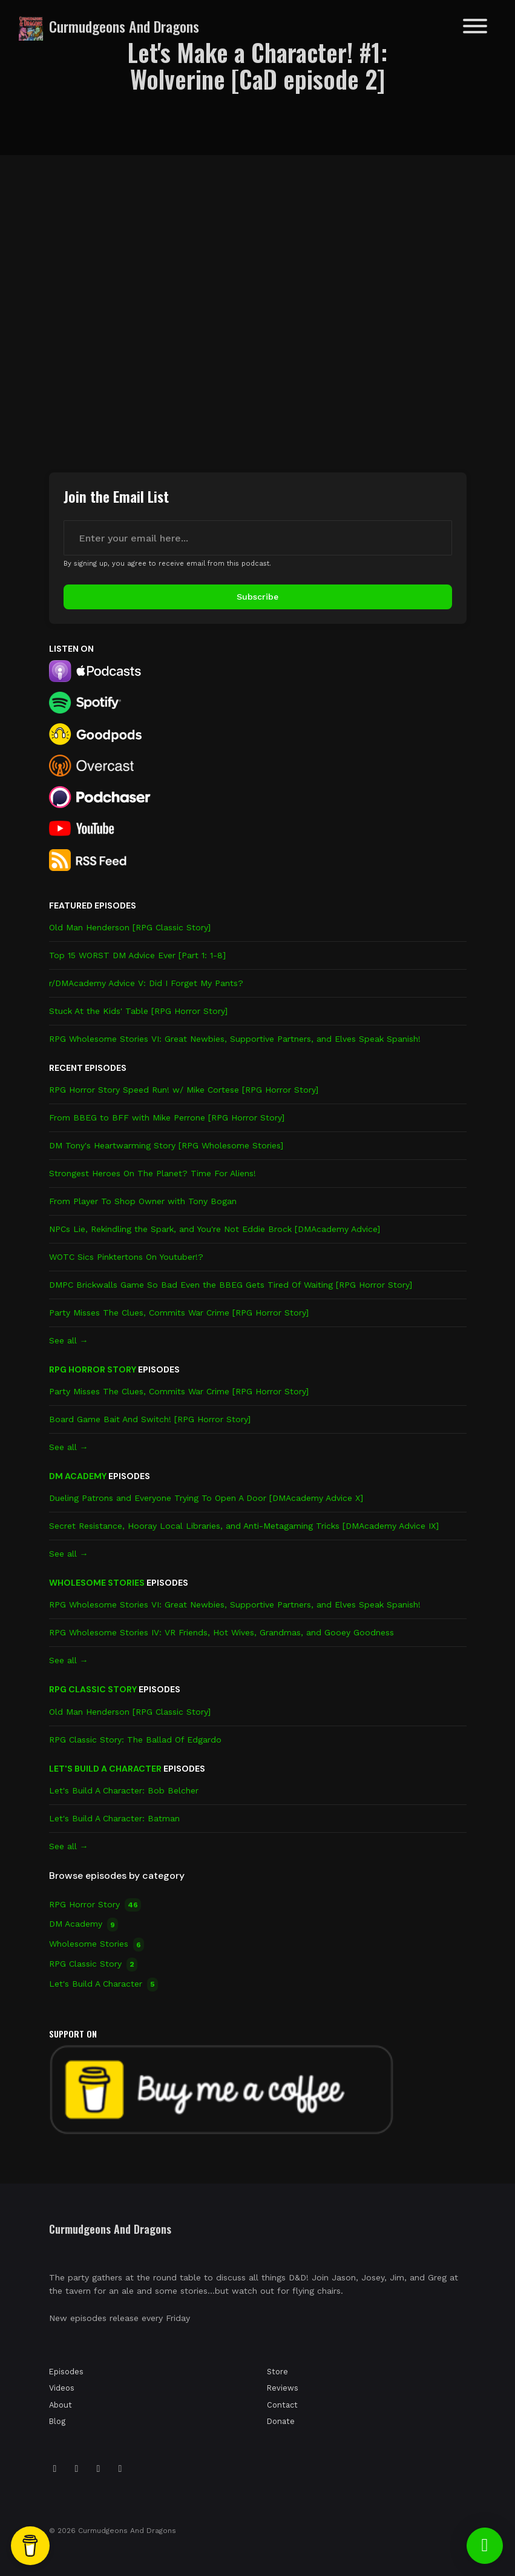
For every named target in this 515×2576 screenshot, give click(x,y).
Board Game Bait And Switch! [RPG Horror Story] (150, 1419)
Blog (57, 2421)
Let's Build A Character (105, 1768)
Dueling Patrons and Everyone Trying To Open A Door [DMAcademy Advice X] (206, 1498)
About (60, 2404)
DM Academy (78, 1476)
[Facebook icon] (99, 2468)
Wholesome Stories (97, 1582)
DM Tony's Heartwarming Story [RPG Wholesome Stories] (166, 1145)
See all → (68, 1340)
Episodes (66, 2371)
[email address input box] (258, 537)
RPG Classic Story (93, 1689)
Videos (61, 2387)
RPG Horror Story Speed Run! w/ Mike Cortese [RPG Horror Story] (183, 1089)
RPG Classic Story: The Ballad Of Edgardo (135, 1739)
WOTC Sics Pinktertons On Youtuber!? (126, 1257)
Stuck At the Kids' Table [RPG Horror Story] (138, 1011)
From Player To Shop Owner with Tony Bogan (143, 1201)
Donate (281, 2421)
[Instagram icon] (55, 2468)
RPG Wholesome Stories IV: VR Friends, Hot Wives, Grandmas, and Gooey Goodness (221, 1632)
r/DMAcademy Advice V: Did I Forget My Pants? (146, 983)
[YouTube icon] (120, 2468)
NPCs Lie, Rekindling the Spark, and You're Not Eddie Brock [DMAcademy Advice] (214, 1229)
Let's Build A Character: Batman (114, 1818)
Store (277, 2371)
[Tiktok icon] (77, 2468)
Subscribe (257, 596)
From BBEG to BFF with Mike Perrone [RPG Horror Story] (166, 1117)
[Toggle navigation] (475, 28)
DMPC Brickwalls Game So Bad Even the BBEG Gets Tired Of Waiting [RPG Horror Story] (230, 1285)
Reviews (282, 2387)
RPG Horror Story (92, 1369)
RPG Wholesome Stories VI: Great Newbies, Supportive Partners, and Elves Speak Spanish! (235, 1039)
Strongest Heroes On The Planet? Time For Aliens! (152, 1173)
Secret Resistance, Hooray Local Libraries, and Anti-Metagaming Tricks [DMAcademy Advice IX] (244, 1526)
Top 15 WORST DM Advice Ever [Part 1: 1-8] (137, 955)
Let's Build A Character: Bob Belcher (123, 1790)
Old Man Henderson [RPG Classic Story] (130, 927)
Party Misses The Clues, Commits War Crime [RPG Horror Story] (179, 1312)
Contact (282, 2404)
